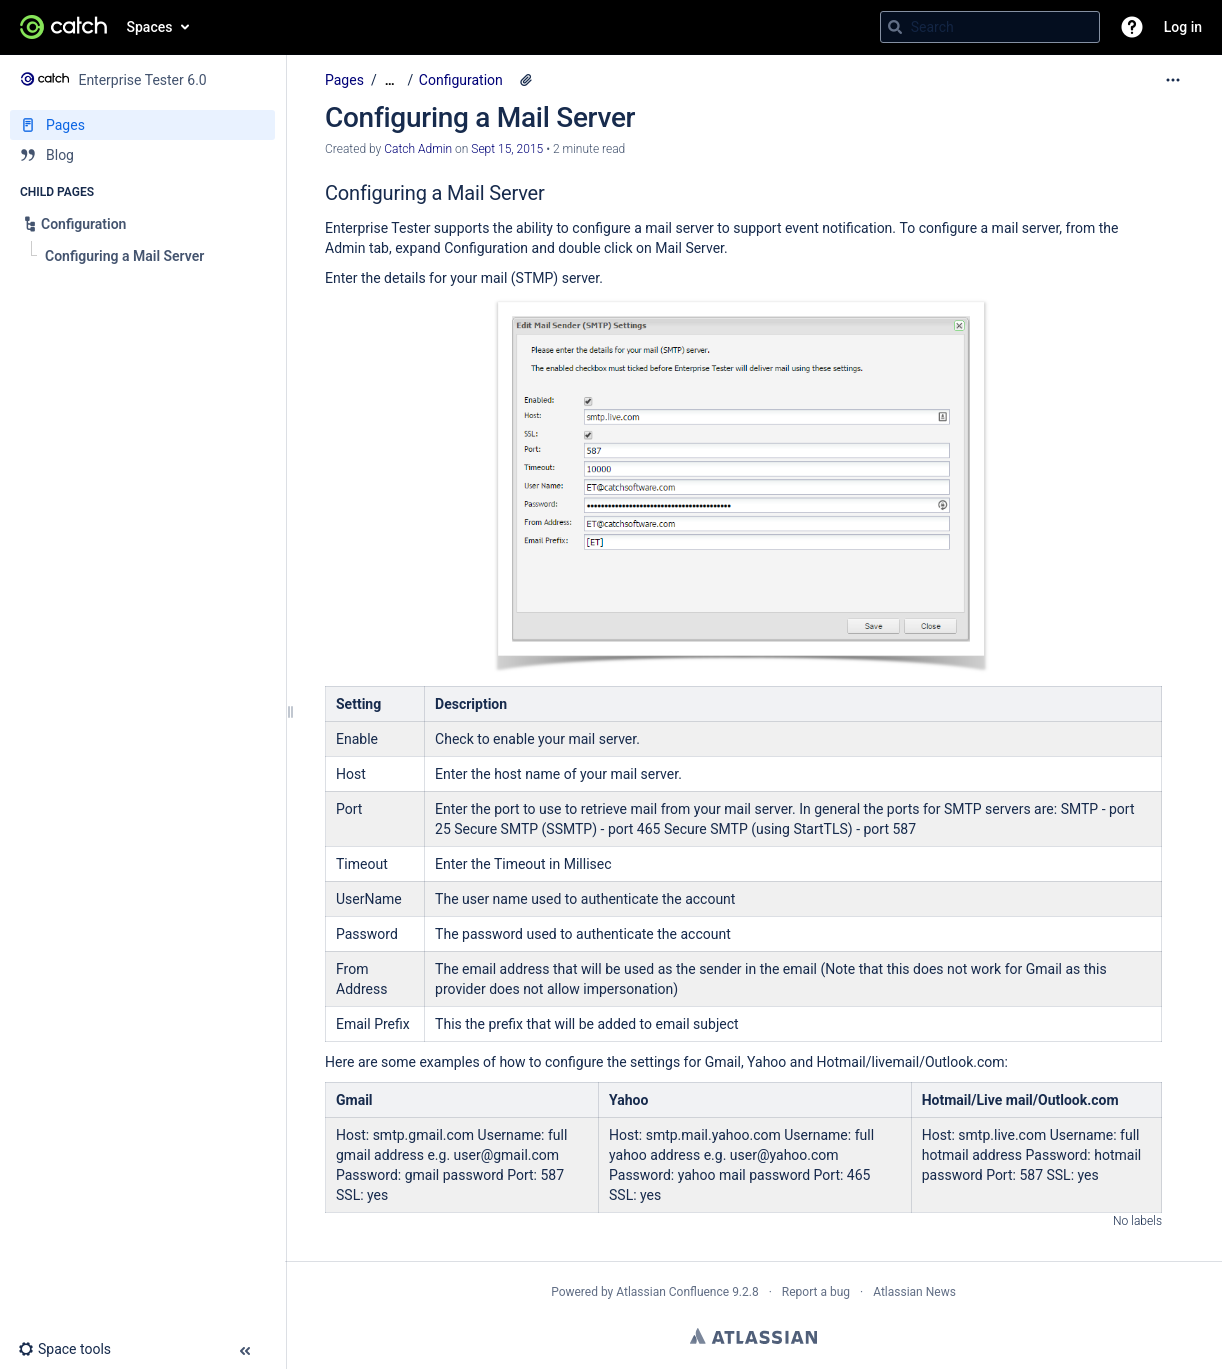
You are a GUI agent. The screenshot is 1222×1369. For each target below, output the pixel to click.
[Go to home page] (63, 27)
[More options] (1173, 80)
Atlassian (753, 1336)
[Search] (895, 27)
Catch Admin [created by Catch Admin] (418, 149)
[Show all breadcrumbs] (390, 80)
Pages (344, 80)
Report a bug (816, 1292)
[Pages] (142, 125)
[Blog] (142, 155)
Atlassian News (914, 1292)
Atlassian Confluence (672, 1292)
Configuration (461, 80)
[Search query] (990, 27)
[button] (1132, 27)
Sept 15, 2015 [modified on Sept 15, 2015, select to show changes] (507, 149)
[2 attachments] (526, 80)
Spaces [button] (150, 27)
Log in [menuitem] (1183, 27)
